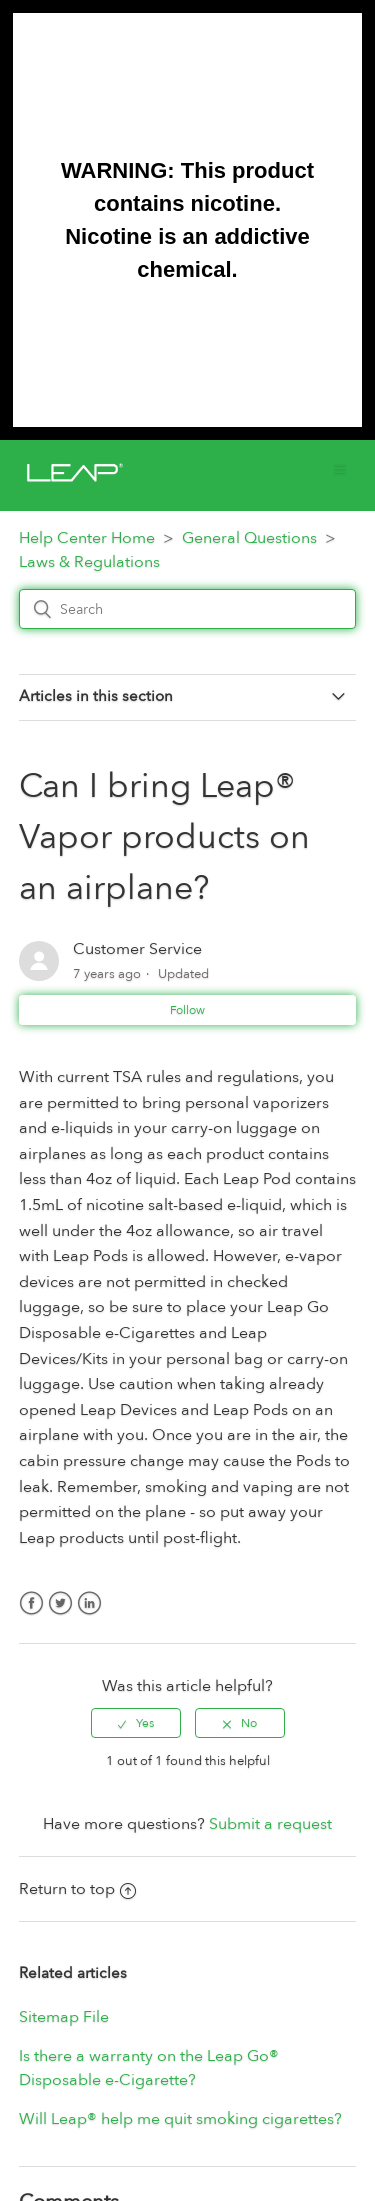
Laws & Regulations (89, 562)
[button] (340, 468)
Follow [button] (187, 1010)
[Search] (188, 609)
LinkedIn (89, 1615)
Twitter (60, 1615)
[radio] (136, 1723)
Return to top (77, 1889)
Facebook (31, 1615)
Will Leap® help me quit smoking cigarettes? (180, 2119)
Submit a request (270, 1824)
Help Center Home (87, 538)
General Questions (249, 538)
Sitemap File (64, 2017)
